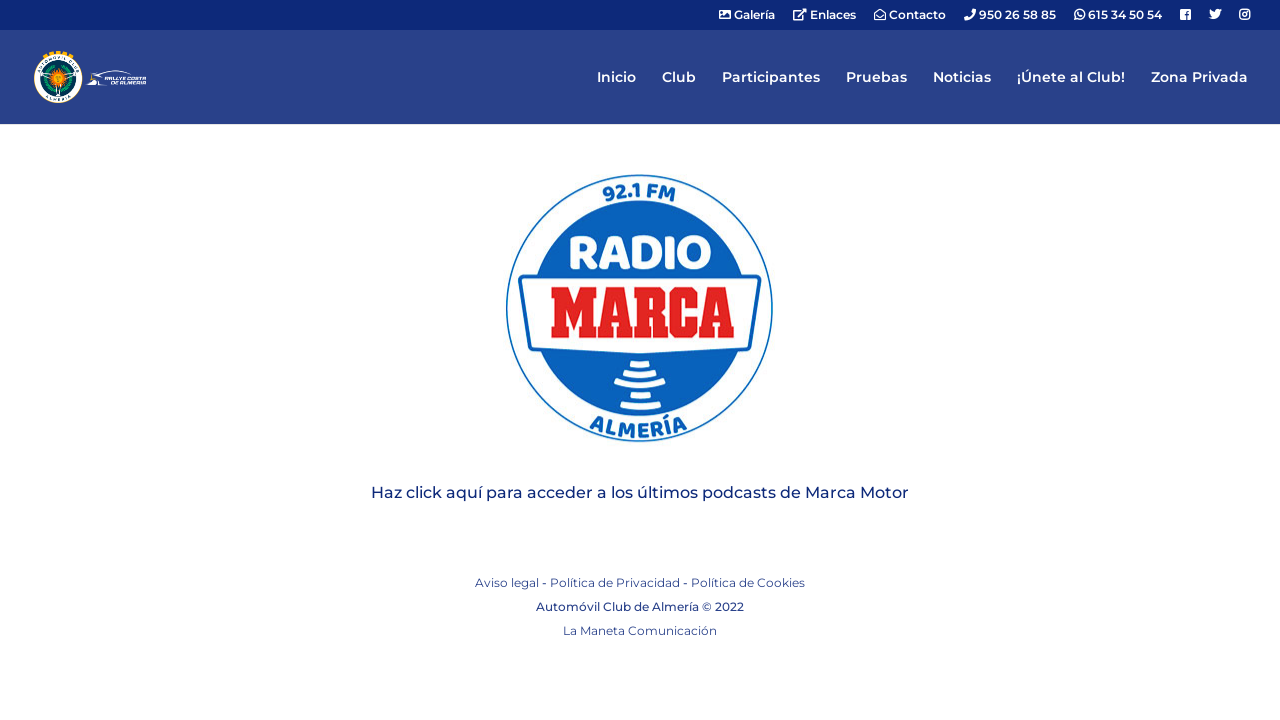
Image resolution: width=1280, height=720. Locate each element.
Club (679, 78)
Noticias (962, 78)
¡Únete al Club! (1071, 78)
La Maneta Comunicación (640, 630)
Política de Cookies (748, 582)
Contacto (910, 15)
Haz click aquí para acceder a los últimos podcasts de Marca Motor (640, 492)
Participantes (771, 78)
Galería (747, 15)
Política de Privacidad (615, 582)
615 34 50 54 (1118, 15)
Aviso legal (507, 582)
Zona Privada (1199, 78)
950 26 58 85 (1010, 15)
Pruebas (876, 78)
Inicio (616, 78)
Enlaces (824, 15)
